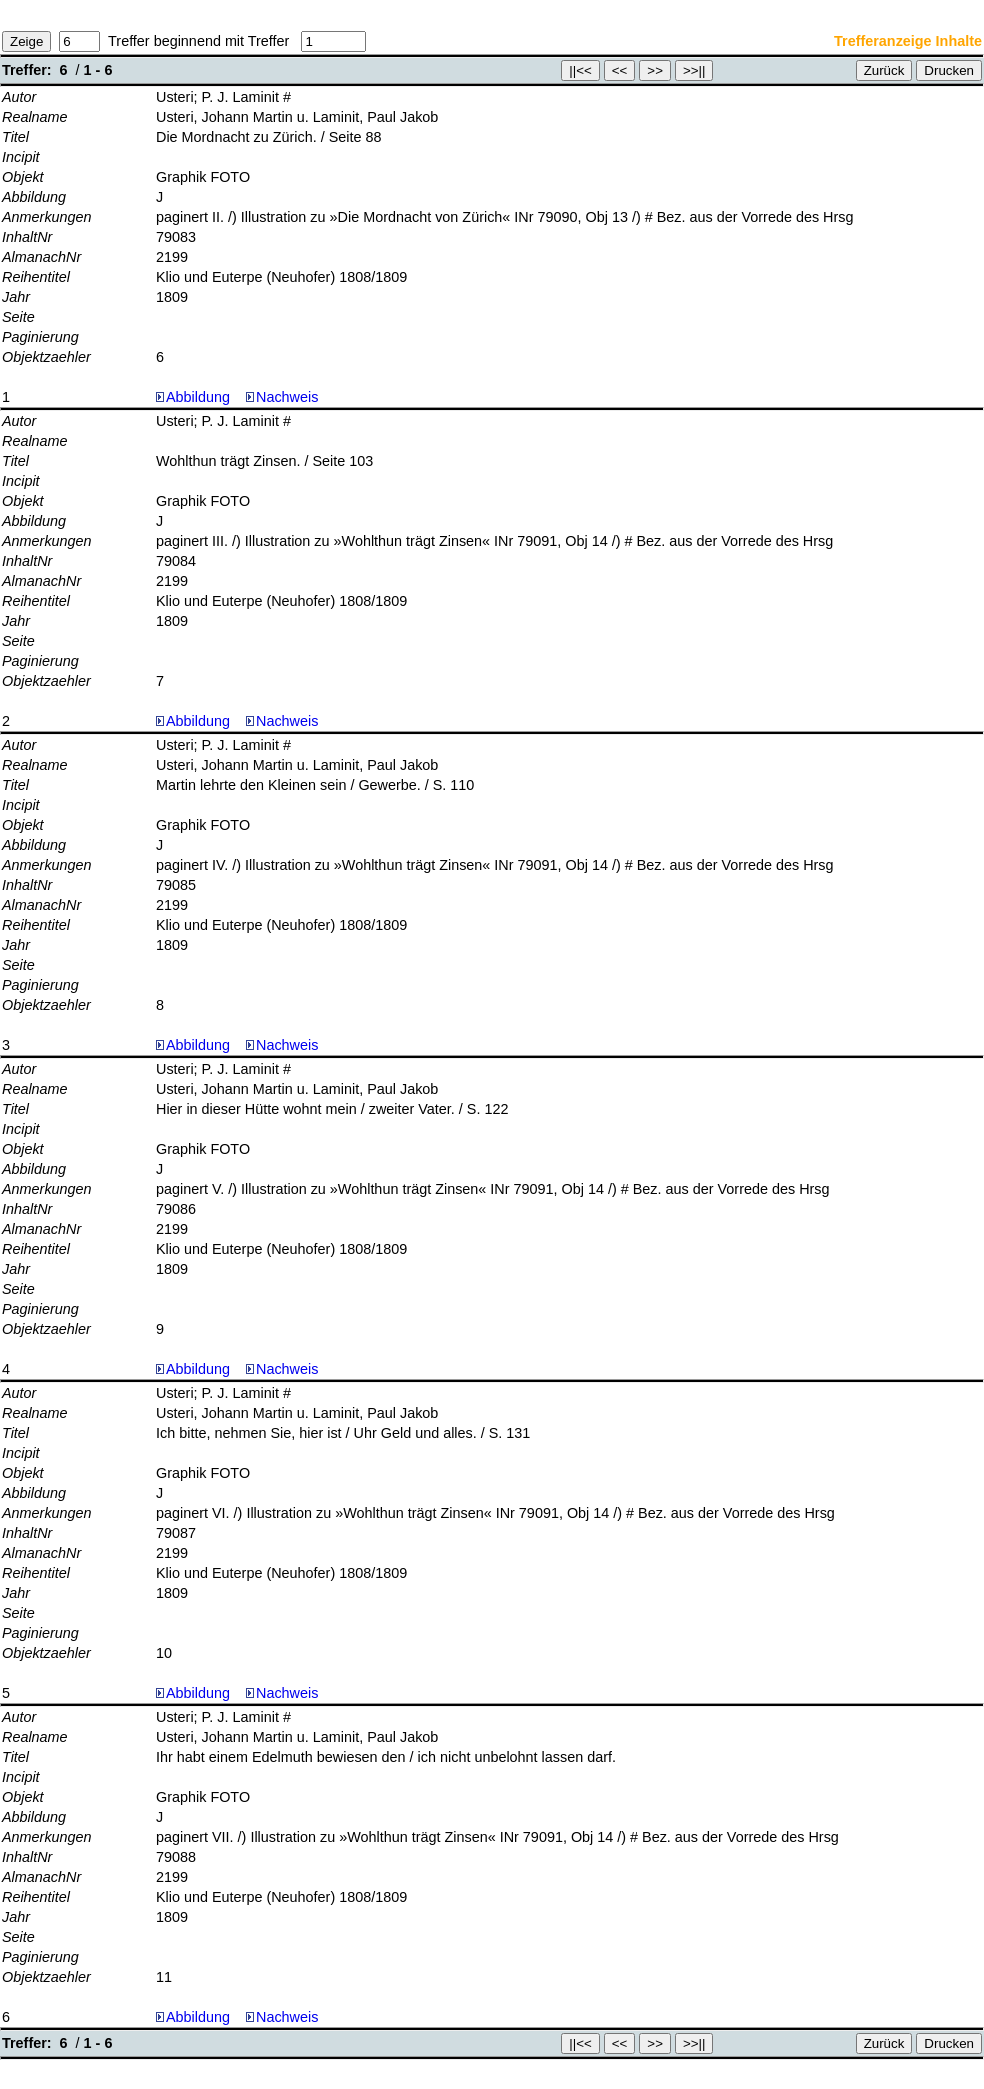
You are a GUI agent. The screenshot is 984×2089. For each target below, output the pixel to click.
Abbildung (198, 397)
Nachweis (282, 397)
